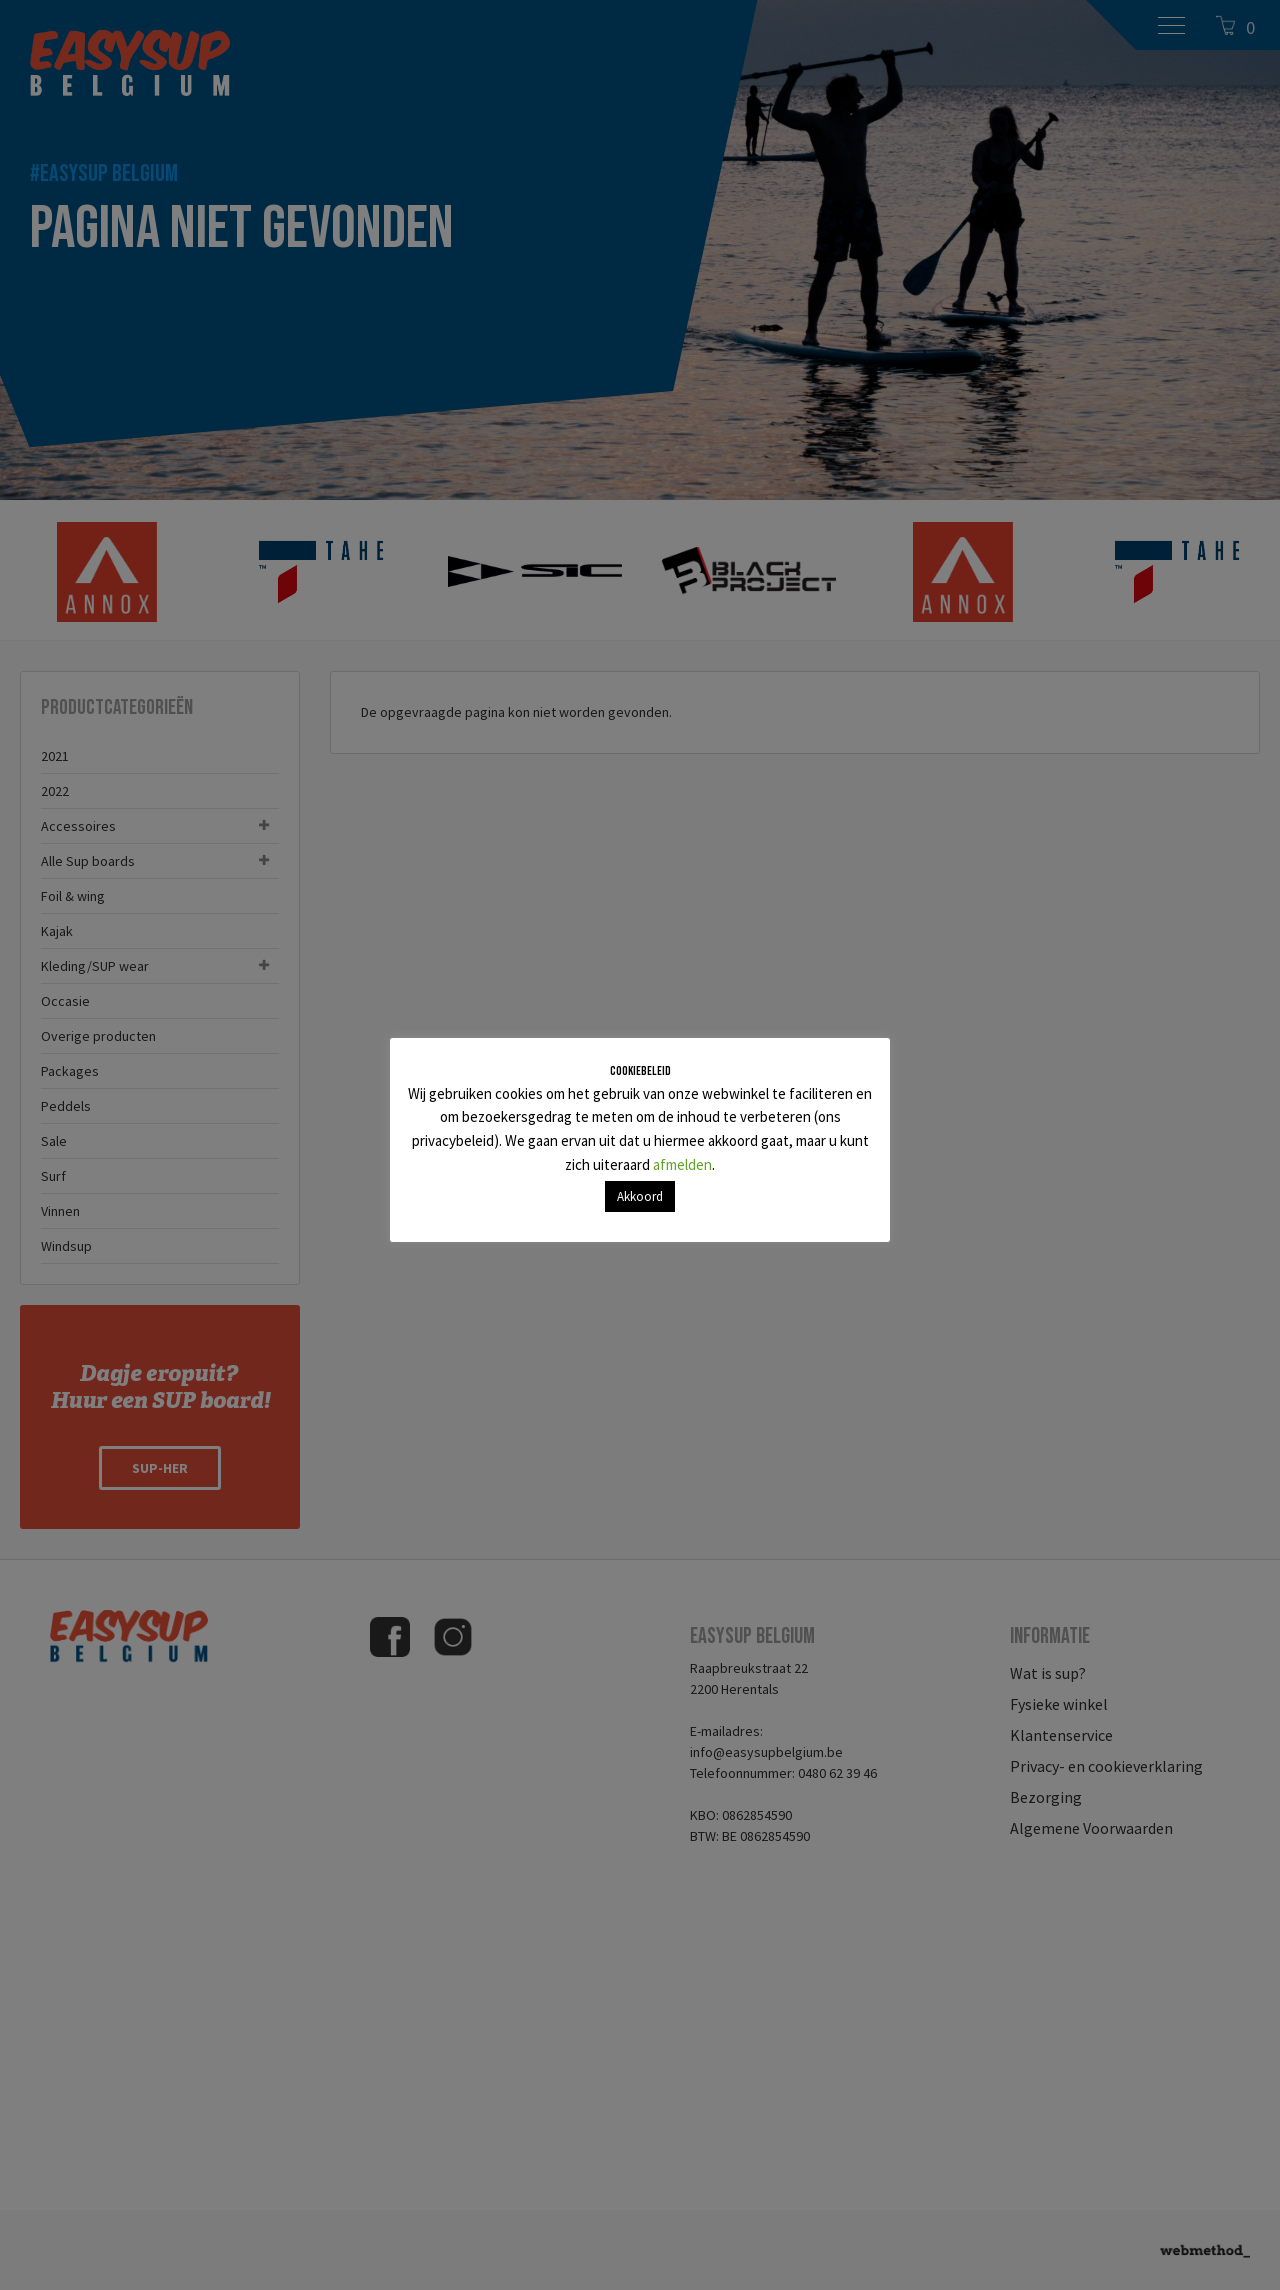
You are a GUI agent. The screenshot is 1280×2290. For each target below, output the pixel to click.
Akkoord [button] (640, 1196)
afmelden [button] (682, 1164)
